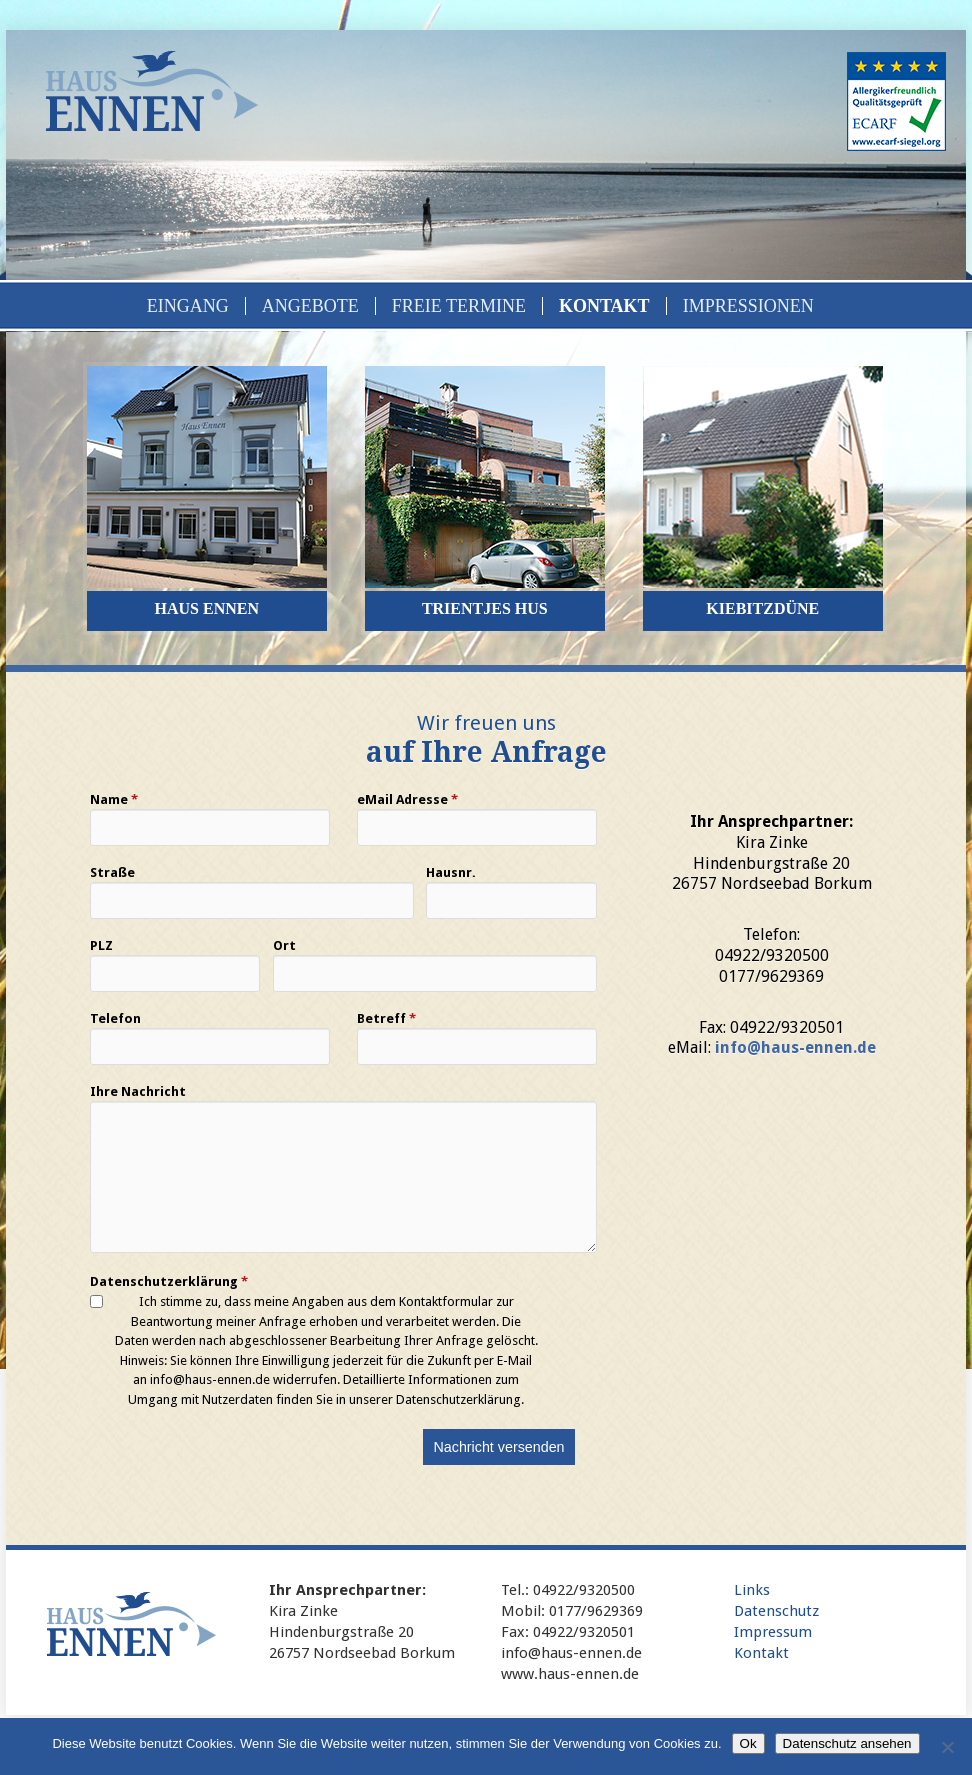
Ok (748, 1743)
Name (114, 800)
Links (752, 1590)
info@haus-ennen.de (795, 1047)
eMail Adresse (407, 800)
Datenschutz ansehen (847, 1743)
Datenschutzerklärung (169, 1282)
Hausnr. (451, 873)
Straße (112, 873)
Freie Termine (459, 306)
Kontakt (604, 306)
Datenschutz (776, 1611)
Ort (284, 946)
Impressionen (748, 306)
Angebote (310, 306)
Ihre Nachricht (138, 1092)
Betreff (386, 1019)
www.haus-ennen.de (570, 1674)
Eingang (188, 306)
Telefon (115, 1019)
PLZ (101, 946)
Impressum (773, 1632)
